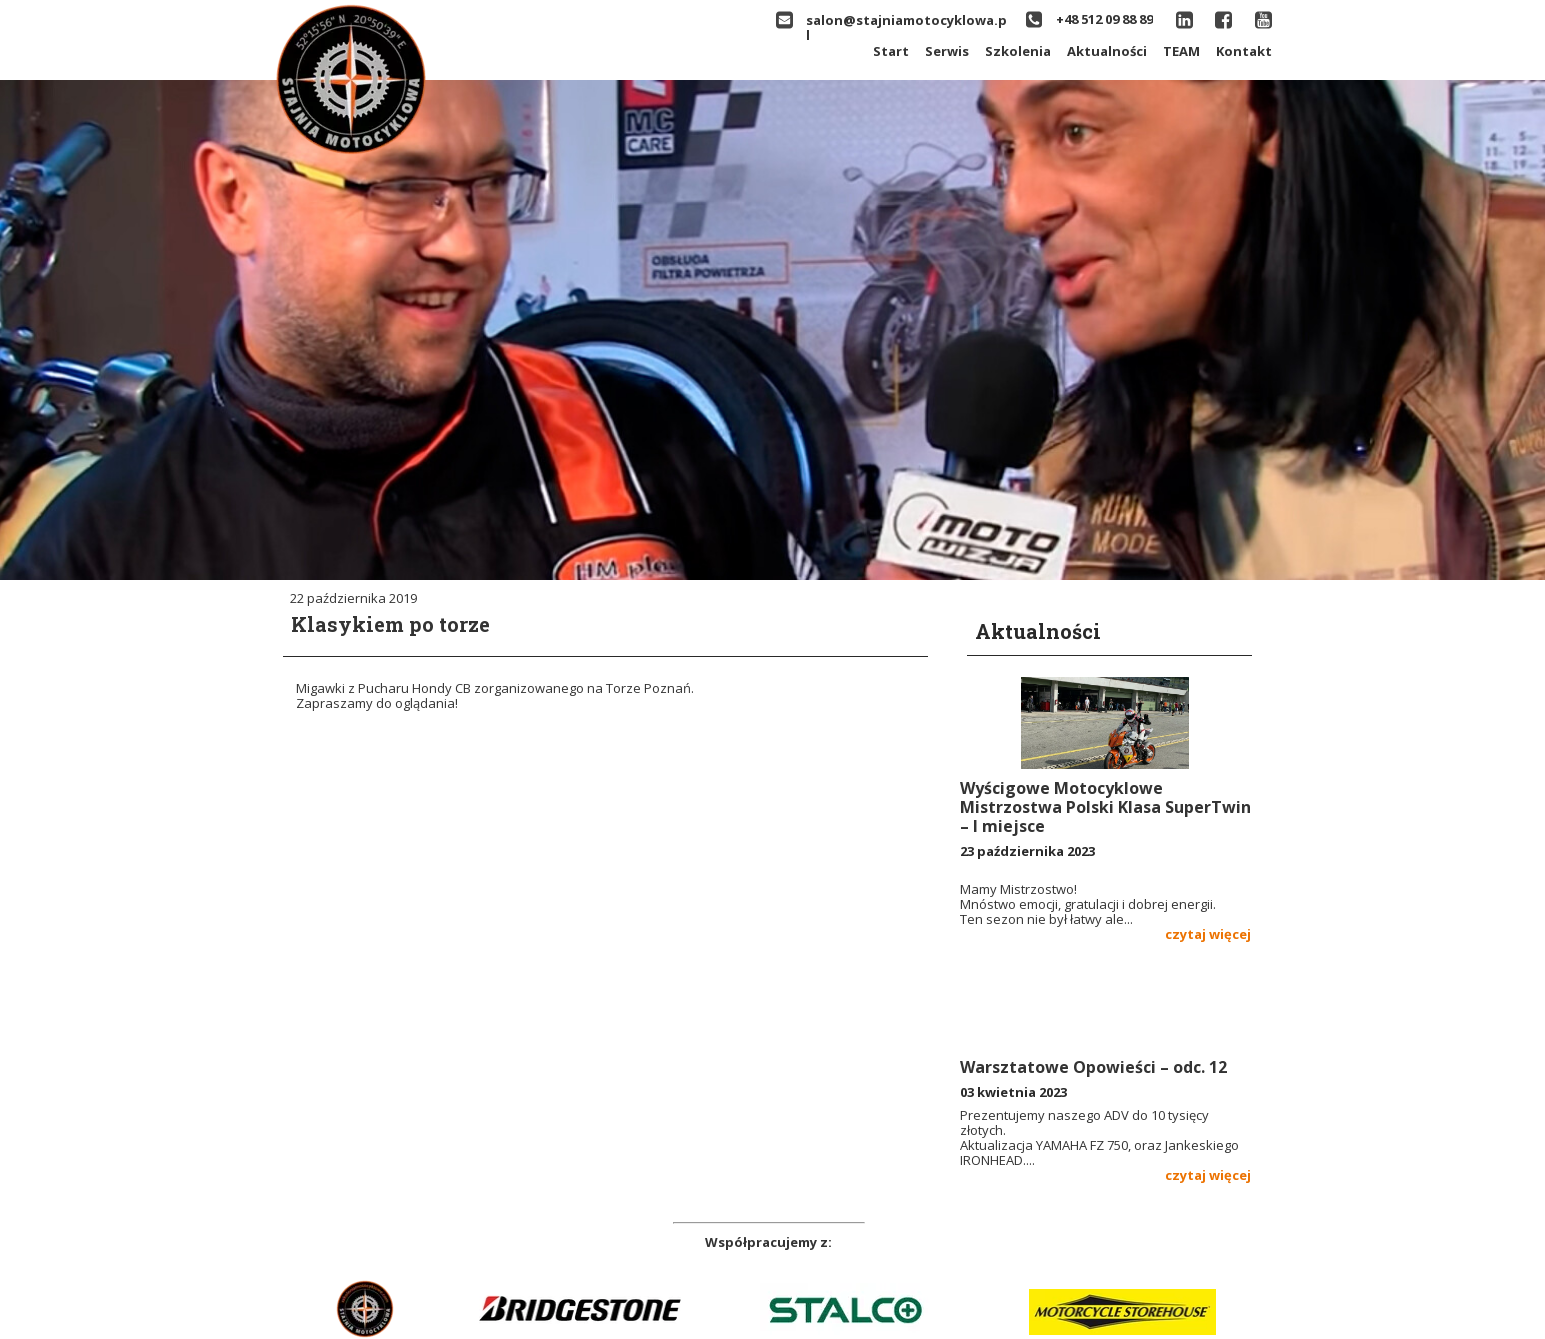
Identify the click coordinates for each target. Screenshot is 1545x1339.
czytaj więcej (1208, 934)
